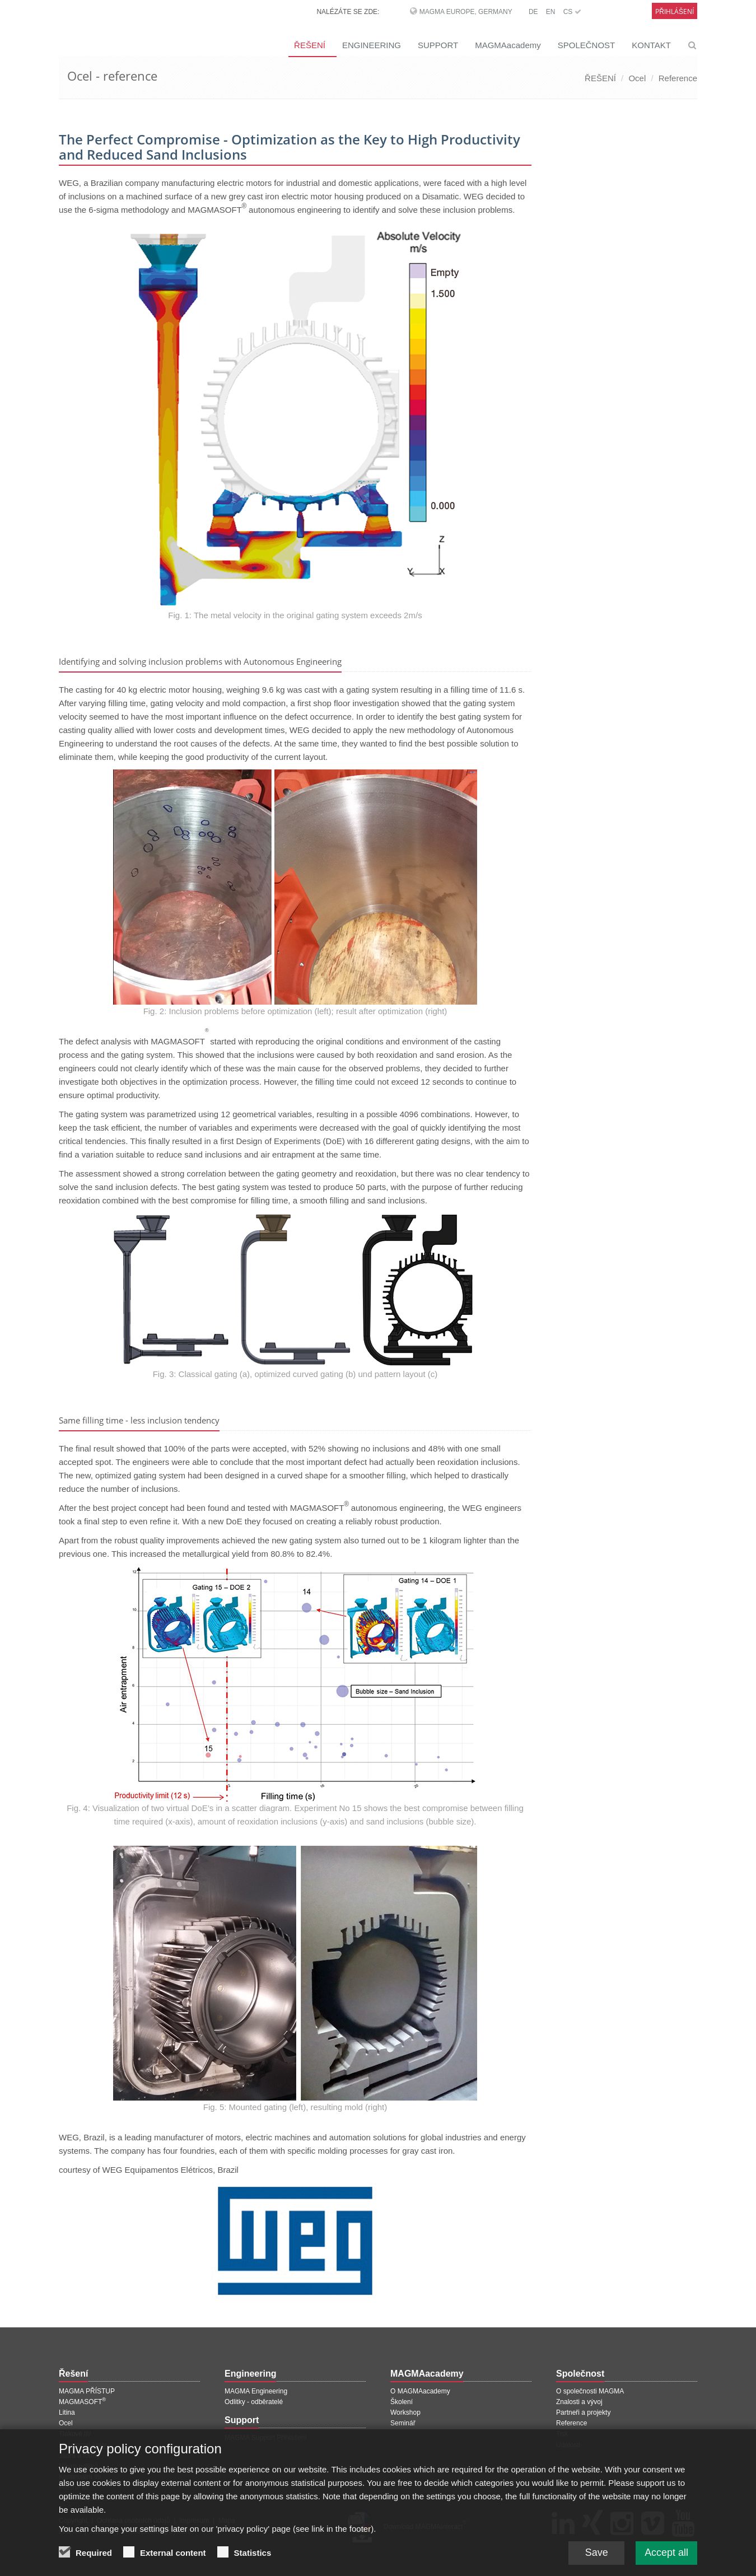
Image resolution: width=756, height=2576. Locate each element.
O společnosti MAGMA (590, 2391)
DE (533, 12)
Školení (401, 2402)
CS (572, 12)
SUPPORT (438, 45)
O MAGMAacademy (420, 2391)
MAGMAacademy (508, 45)
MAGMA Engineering (256, 2391)
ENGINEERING (371, 45)
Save (596, 2554)
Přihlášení (674, 11)
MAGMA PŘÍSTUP (87, 2391)
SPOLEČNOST (586, 45)
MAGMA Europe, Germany (465, 12)
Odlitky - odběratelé (254, 2402)
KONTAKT (651, 45)
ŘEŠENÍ (309, 45)
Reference (678, 78)
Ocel (637, 78)
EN (551, 12)
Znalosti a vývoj (579, 2402)
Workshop (405, 2412)
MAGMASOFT (82, 2402)
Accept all (666, 2554)
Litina (67, 2412)
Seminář (403, 2423)
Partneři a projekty (583, 2412)
